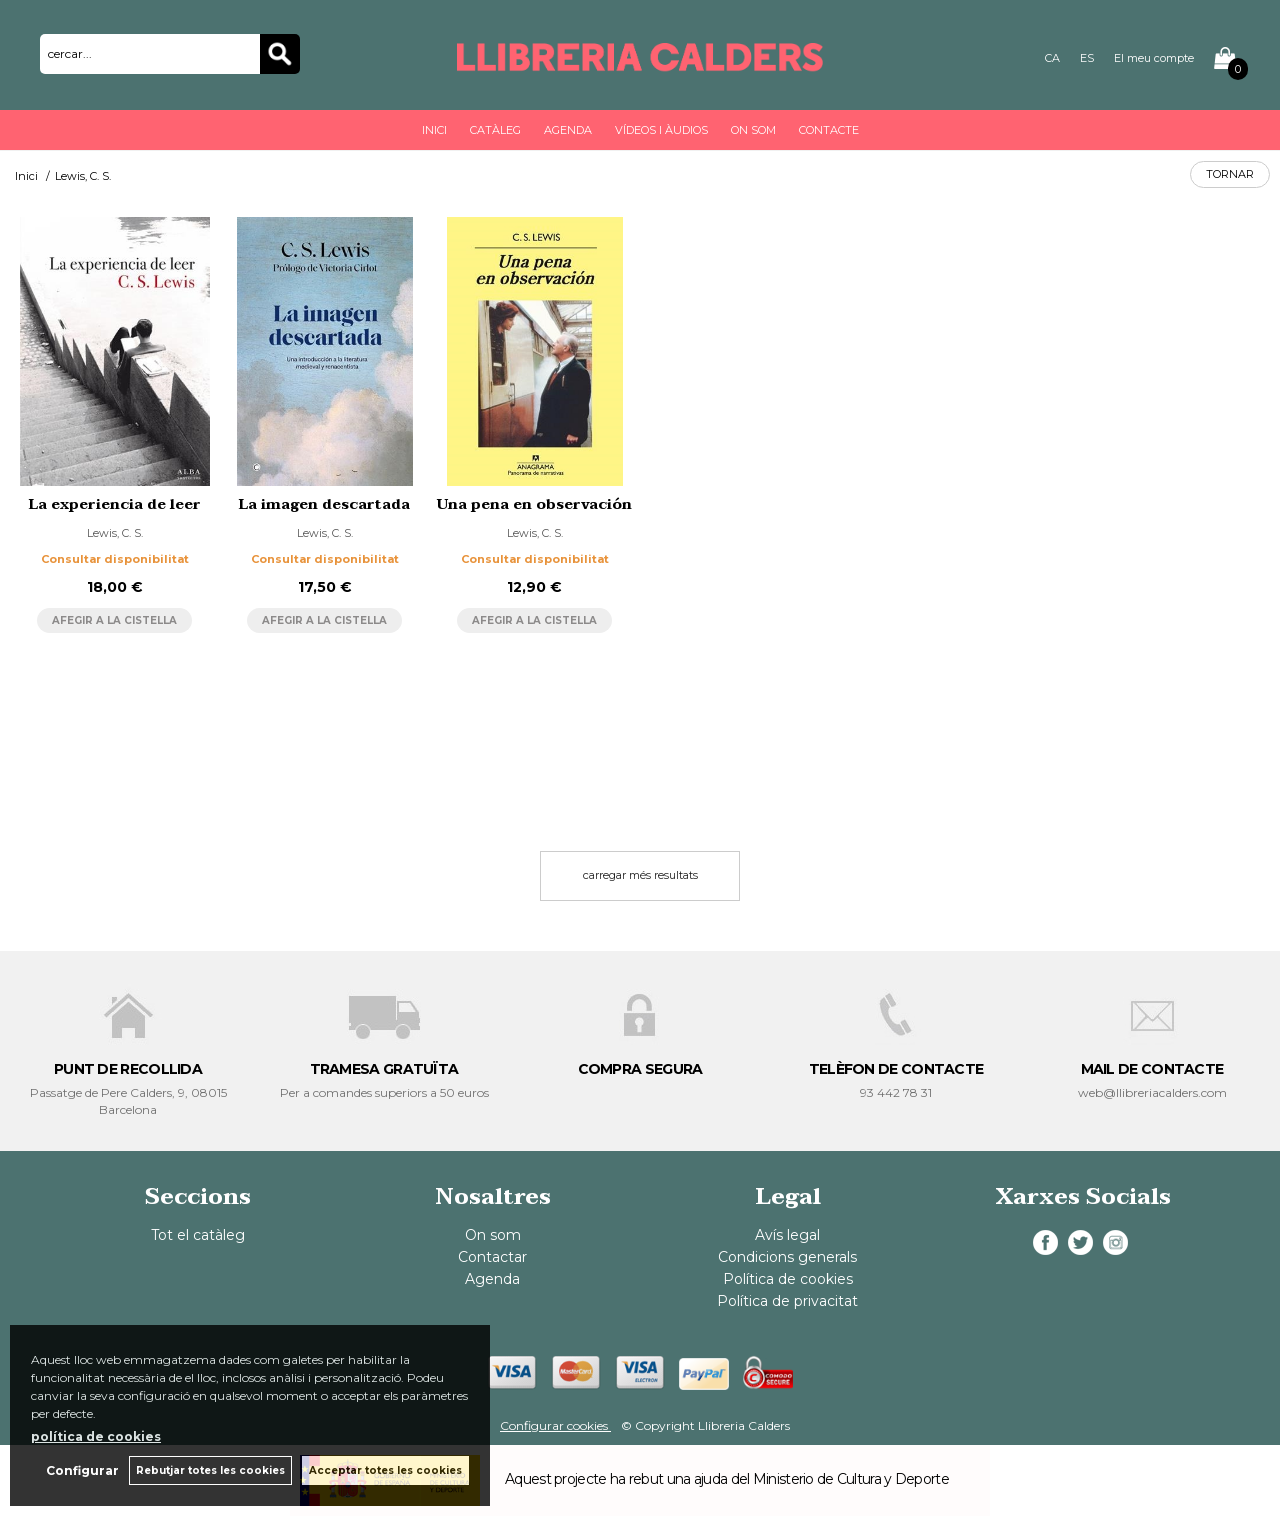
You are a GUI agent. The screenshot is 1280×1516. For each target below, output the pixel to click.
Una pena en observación (534, 504)
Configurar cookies (555, 1425)
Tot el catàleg (198, 1235)
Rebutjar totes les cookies (210, 1470)
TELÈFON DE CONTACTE (896, 1069)
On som (753, 130)
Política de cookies (788, 1279)
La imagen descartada (324, 504)
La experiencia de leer (115, 504)
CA (1052, 58)
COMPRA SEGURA (640, 1069)
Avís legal (787, 1235)
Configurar (82, 1470)
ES (1087, 58)
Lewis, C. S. (115, 533)
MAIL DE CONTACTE (1152, 1069)
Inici (434, 130)
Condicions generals (787, 1257)
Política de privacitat (787, 1301)
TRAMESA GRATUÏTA (384, 1069)
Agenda (568, 130)
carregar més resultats (640, 875)
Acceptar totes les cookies (385, 1470)
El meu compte (1154, 58)
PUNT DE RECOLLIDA (128, 1069)
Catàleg (495, 130)
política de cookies (96, 1436)
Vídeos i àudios (661, 130)
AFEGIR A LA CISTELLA (114, 620)
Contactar (492, 1257)
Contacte (829, 130)
